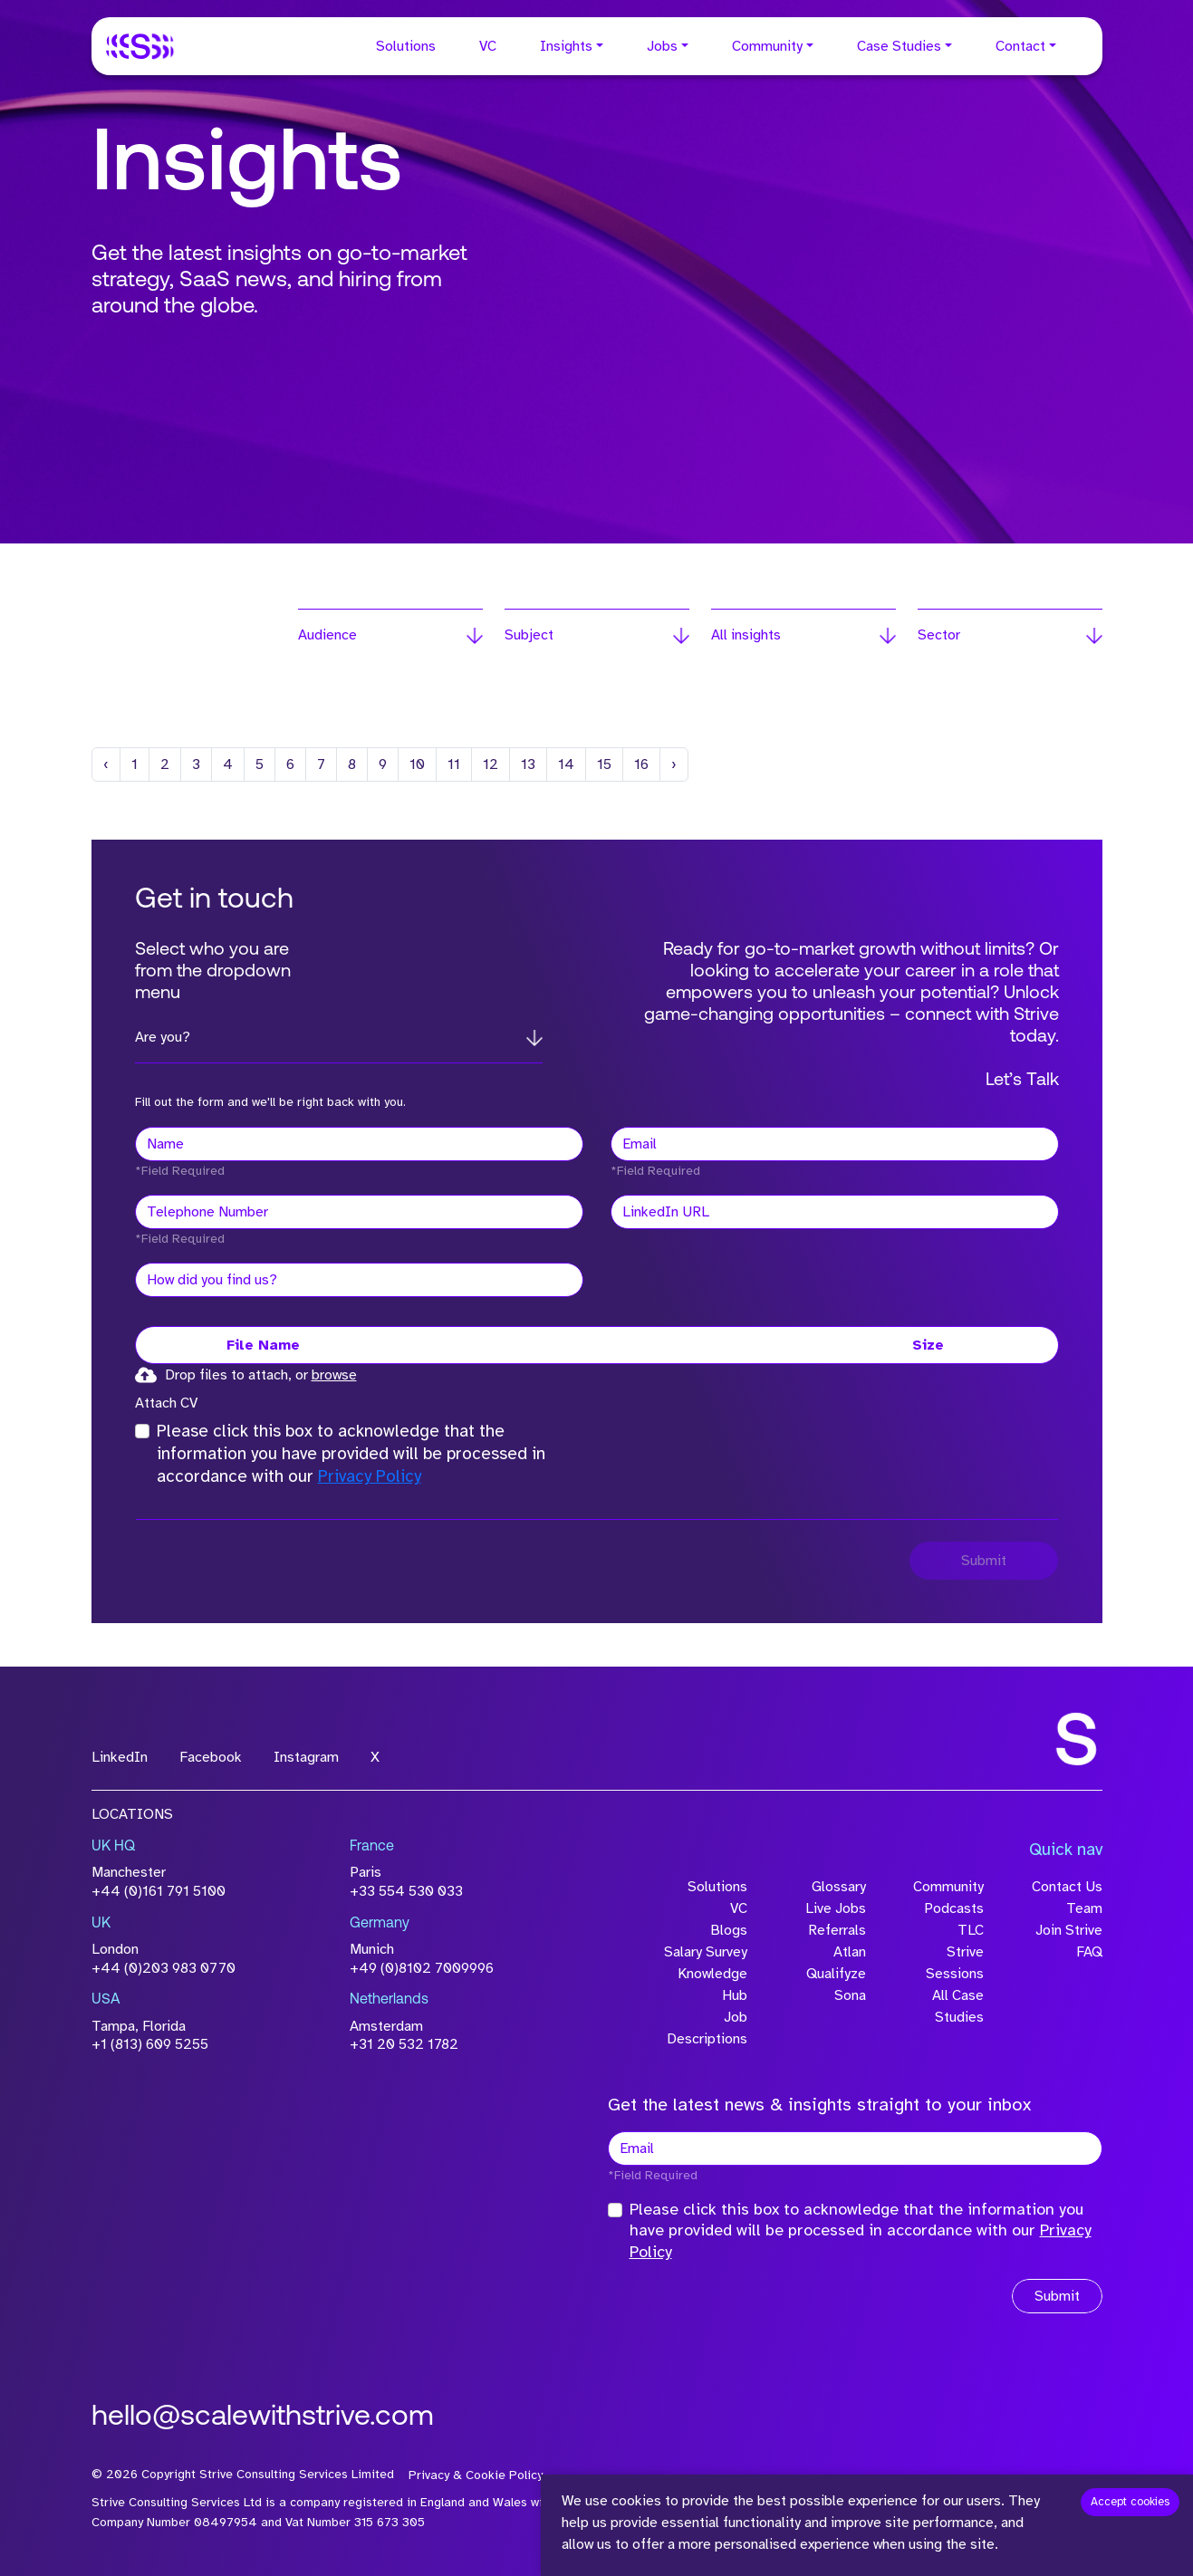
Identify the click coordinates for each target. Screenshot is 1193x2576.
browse (334, 1375)
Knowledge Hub (712, 1984)
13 (528, 764)
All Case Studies (958, 2006)
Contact (1020, 46)
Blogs (728, 1930)
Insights (566, 46)
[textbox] (359, 1144)
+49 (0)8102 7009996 (422, 1968)
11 (453, 764)
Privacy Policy (369, 1476)
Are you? (162, 1037)
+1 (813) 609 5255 (149, 2044)
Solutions (406, 46)
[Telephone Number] (359, 1212)
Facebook (210, 1757)
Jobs (662, 46)
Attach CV (166, 1403)
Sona (850, 1995)
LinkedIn (119, 1757)
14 (566, 764)
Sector (939, 635)
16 (641, 764)
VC (487, 46)
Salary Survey (705, 1952)
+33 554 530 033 (406, 1891)
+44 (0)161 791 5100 (158, 1891)
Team (1084, 1908)
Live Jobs (835, 1908)
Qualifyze (836, 1974)
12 (490, 764)
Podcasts (954, 1908)
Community (767, 46)
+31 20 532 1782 (404, 2044)
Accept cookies (1130, 2501)
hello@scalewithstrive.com (262, 2417)
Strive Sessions (955, 1963)
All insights (746, 635)
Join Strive (1068, 1930)
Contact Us (1067, 1887)
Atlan (849, 1952)
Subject (529, 635)
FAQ (1089, 1952)
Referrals (837, 1930)
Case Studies (899, 46)
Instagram (306, 1757)
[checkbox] (142, 1431)
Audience (327, 635)
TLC (970, 1930)
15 (604, 764)
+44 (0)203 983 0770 (163, 1968)
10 (417, 764)
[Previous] (105, 764)
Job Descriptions (707, 2028)
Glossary (839, 1887)
